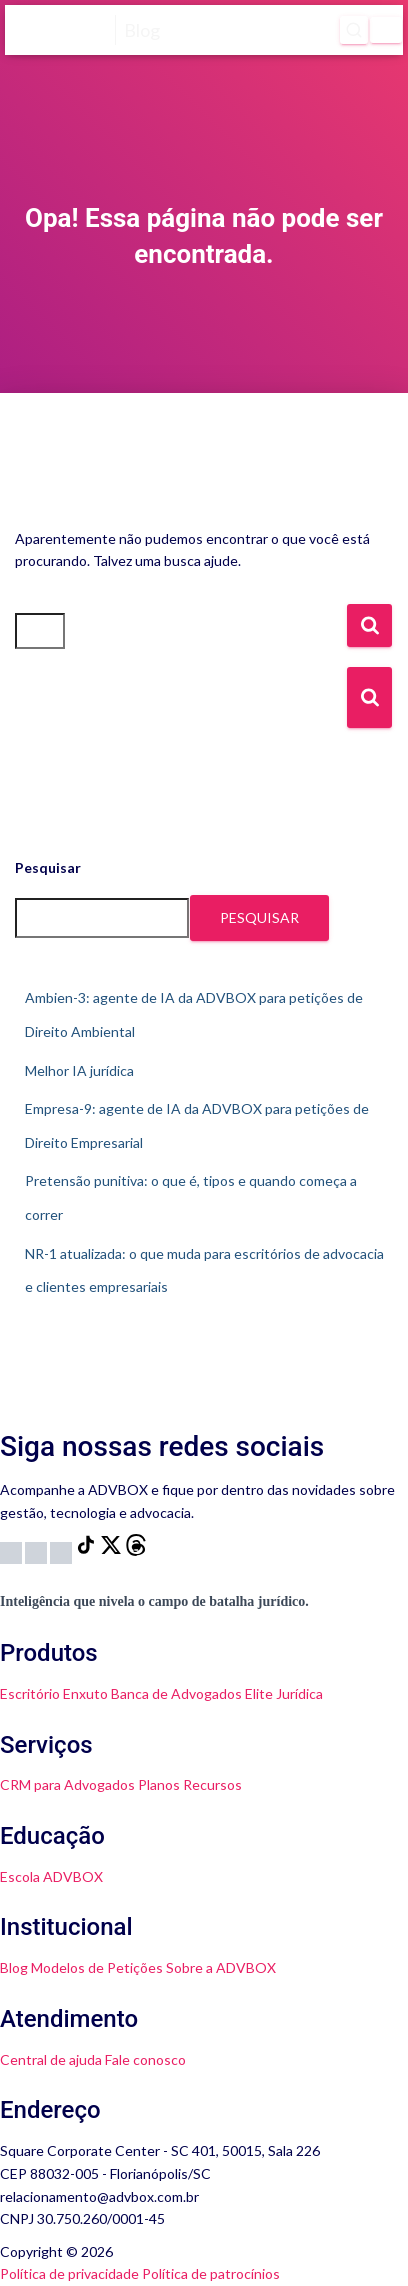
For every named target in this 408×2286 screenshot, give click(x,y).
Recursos (212, 1784)
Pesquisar (48, 867)
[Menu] (386, 30)
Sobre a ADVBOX (221, 1967)
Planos (159, 1784)
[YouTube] (37, 1550)
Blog (14, 1967)
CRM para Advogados (67, 1784)
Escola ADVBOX (51, 1876)
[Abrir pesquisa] (354, 30)
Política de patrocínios (211, 2273)
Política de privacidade (69, 2273)
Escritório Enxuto (54, 1693)
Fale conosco (145, 2059)
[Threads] (136, 1550)
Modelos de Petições (97, 1967)
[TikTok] (87, 1550)
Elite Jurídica (284, 1693)
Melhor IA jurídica (79, 1070)
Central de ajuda (51, 2059)
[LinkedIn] (62, 1550)
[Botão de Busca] (369, 697)
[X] (112, 1550)
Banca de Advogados (176, 1693)
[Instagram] (12, 1550)
